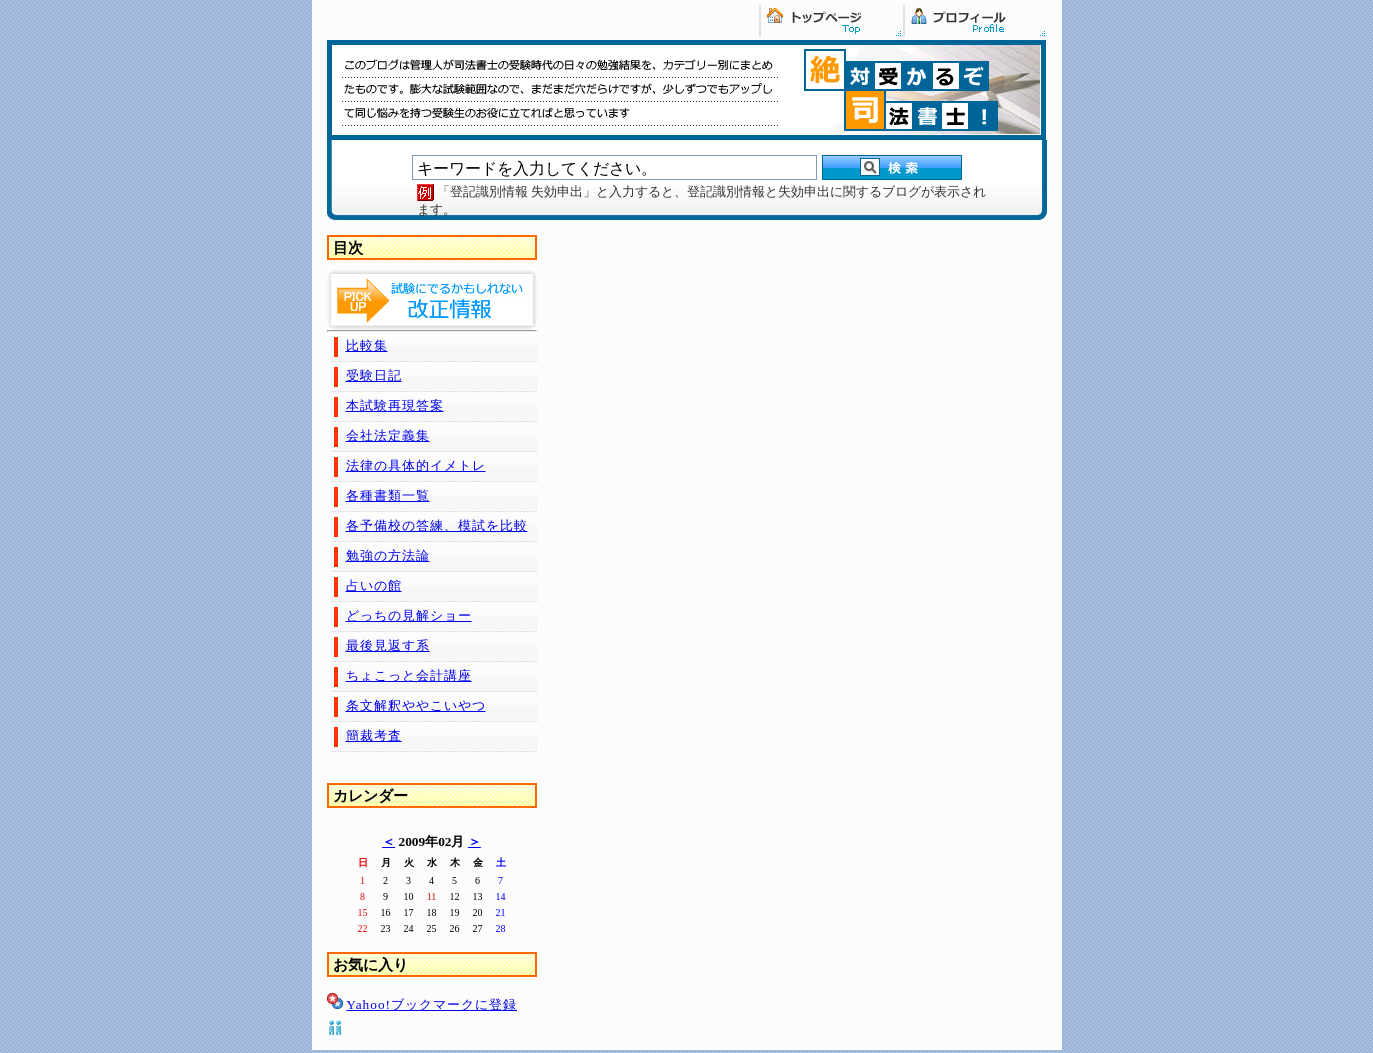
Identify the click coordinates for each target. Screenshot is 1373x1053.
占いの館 (374, 585)
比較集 (367, 345)
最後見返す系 (388, 645)
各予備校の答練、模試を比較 (437, 525)
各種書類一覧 (388, 495)
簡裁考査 (374, 735)
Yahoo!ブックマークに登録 (431, 1004)
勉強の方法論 (388, 555)
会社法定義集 (388, 435)
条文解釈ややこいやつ (416, 705)
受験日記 (374, 375)
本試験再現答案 (395, 405)
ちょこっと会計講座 (409, 675)
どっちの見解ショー (409, 615)
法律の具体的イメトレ (416, 465)
